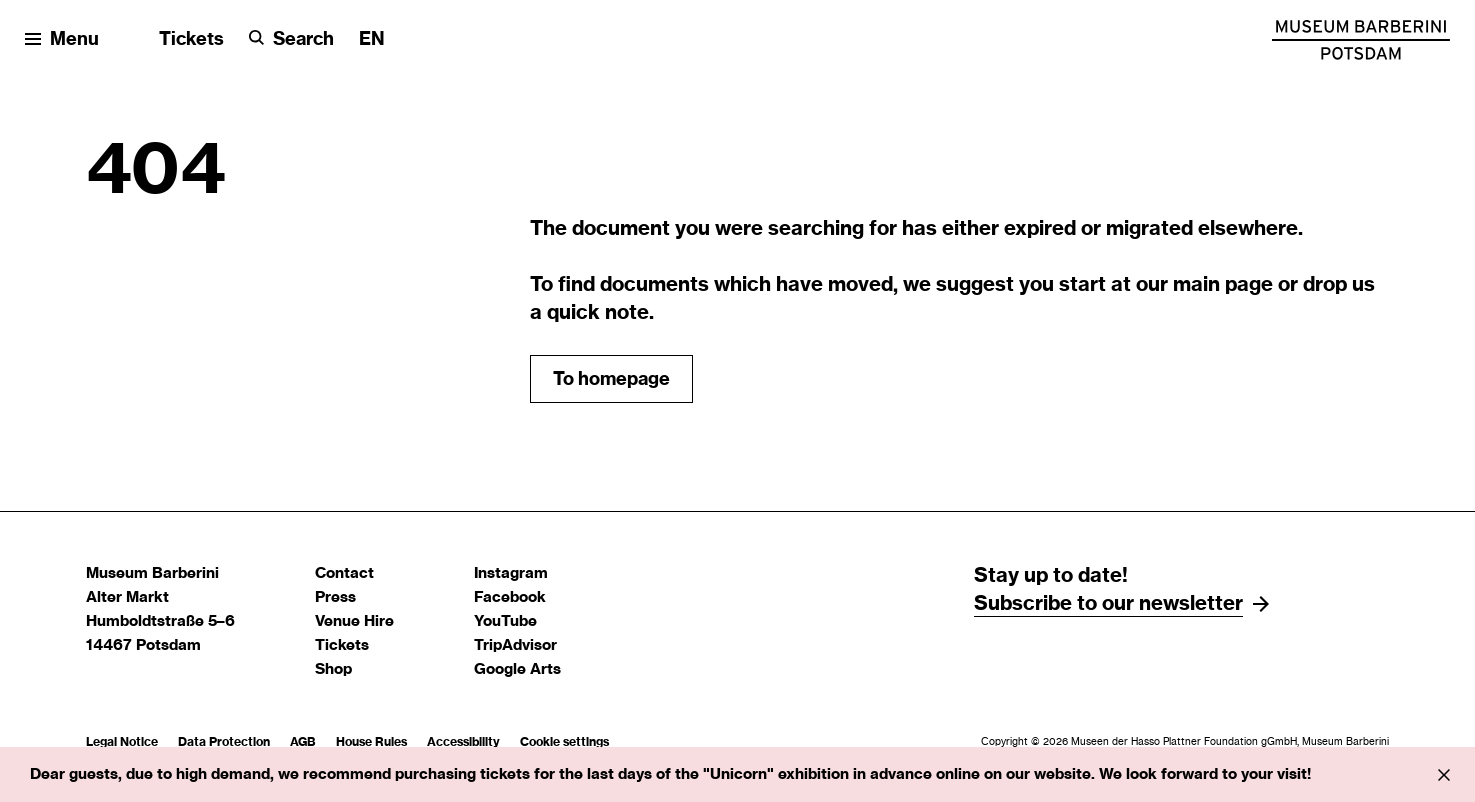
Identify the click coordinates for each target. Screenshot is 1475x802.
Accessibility (463, 742)
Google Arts (517, 669)
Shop (333, 669)
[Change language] (372, 40)
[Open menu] (62, 40)
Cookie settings (564, 742)
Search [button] (303, 40)
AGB (303, 742)
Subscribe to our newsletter (1108, 604)
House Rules (371, 742)
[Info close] (1444, 775)
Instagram (511, 573)
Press (335, 597)
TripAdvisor (515, 645)
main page (1223, 285)
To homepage (611, 380)
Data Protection (224, 742)
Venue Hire (354, 621)
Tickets (191, 40)
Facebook (510, 597)
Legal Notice (122, 742)
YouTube (505, 621)
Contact (344, 573)
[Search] (291, 40)
